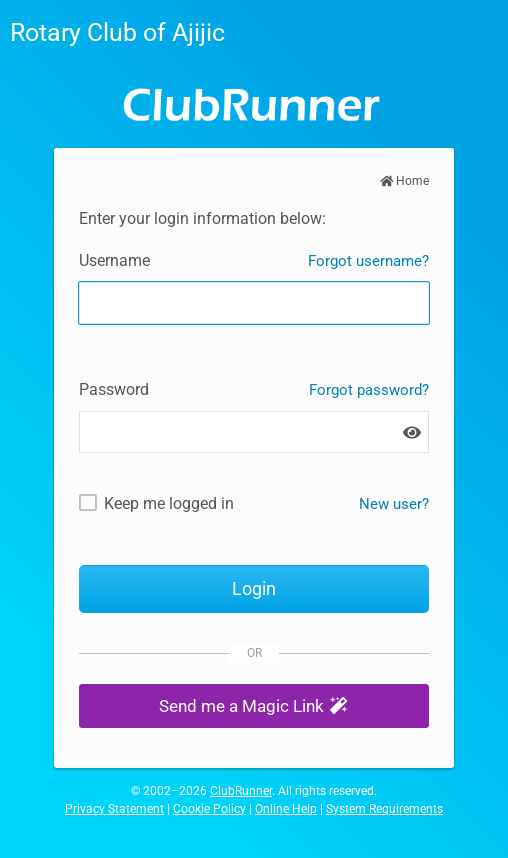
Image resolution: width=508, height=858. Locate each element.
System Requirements (384, 809)
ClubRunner (241, 791)
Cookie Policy (209, 809)
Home (405, 181)
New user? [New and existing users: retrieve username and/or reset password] (394, 504)
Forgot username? (368, 261)
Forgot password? (369, 390)
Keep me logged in (169, 503)
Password (114, 389)
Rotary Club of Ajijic (117, 32)
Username (114, 260)
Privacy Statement (114, 809)
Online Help (286, 809)
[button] (254, 706)
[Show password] (412, 432)
